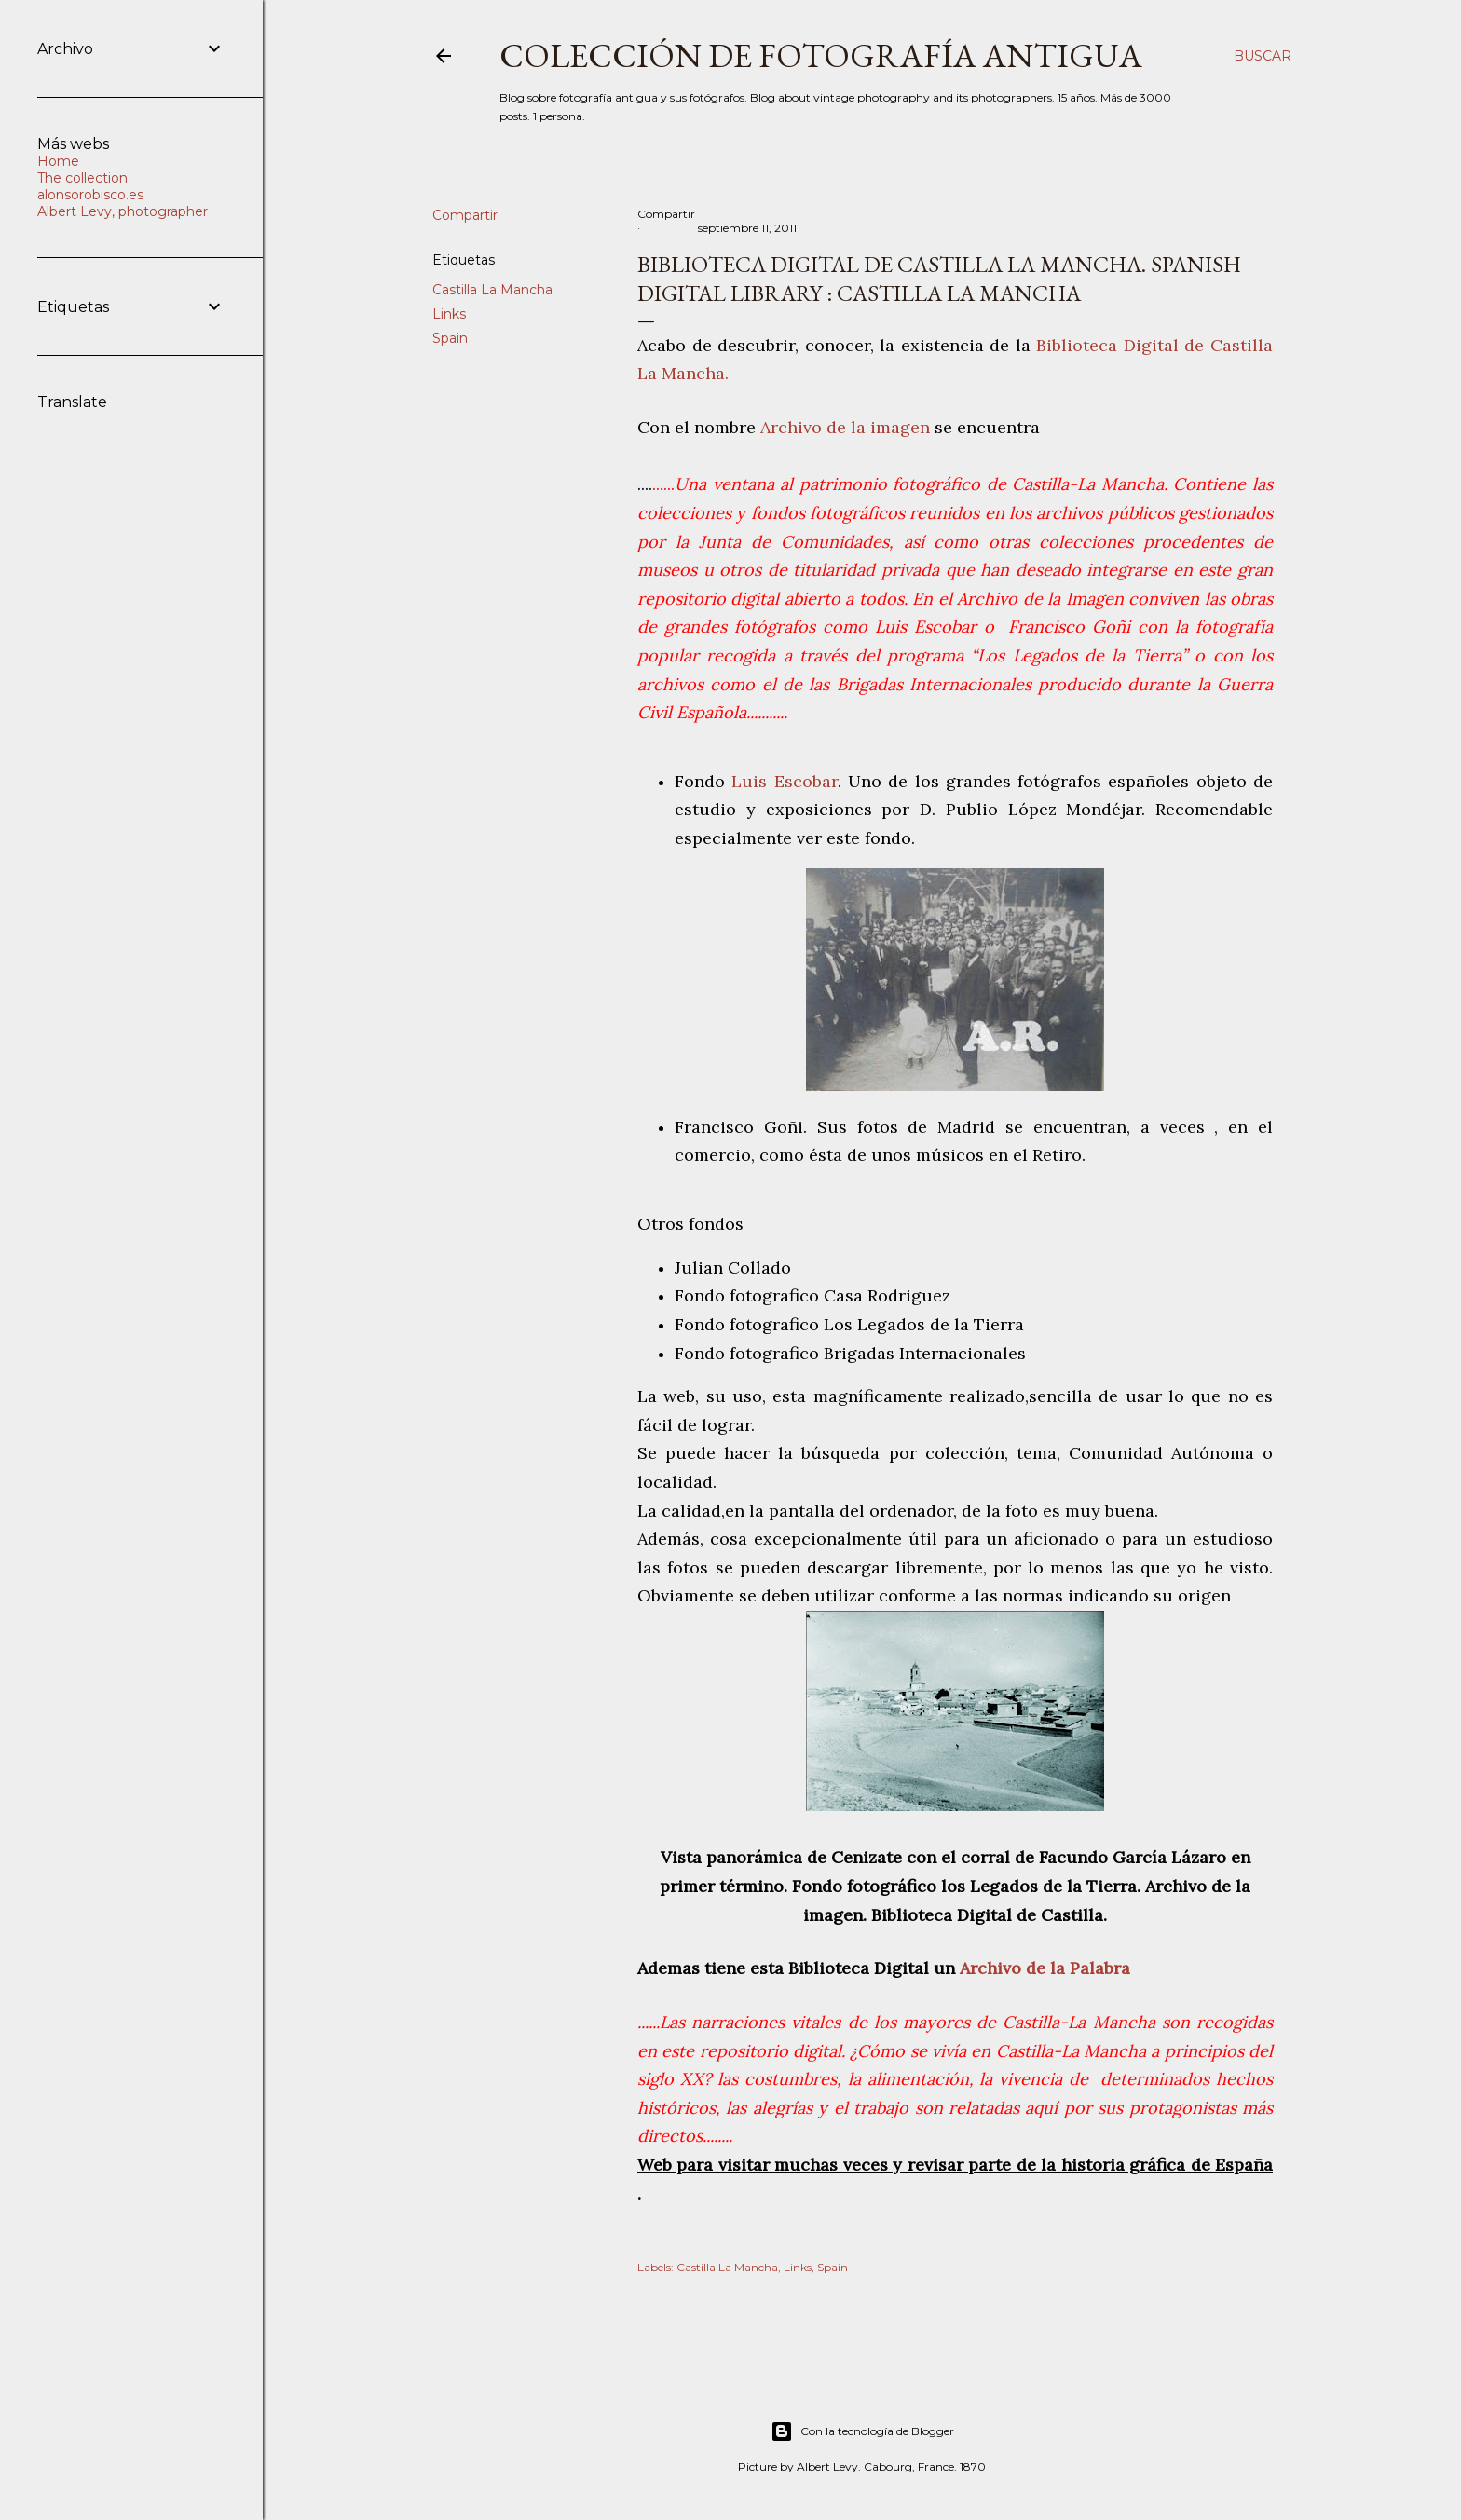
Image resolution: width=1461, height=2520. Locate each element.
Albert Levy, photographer (122, 211)
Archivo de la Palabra (1042, 1968)
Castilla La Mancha (492, 289)
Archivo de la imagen (845, 427)
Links (449, 314)
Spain (450, 338)
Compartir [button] (465, 215)
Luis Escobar (784, 781)
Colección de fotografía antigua (820, 55)
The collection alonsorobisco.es (90, 186)
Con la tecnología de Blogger (862, 2431)
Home (58, 161)
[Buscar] (1262, 56)
